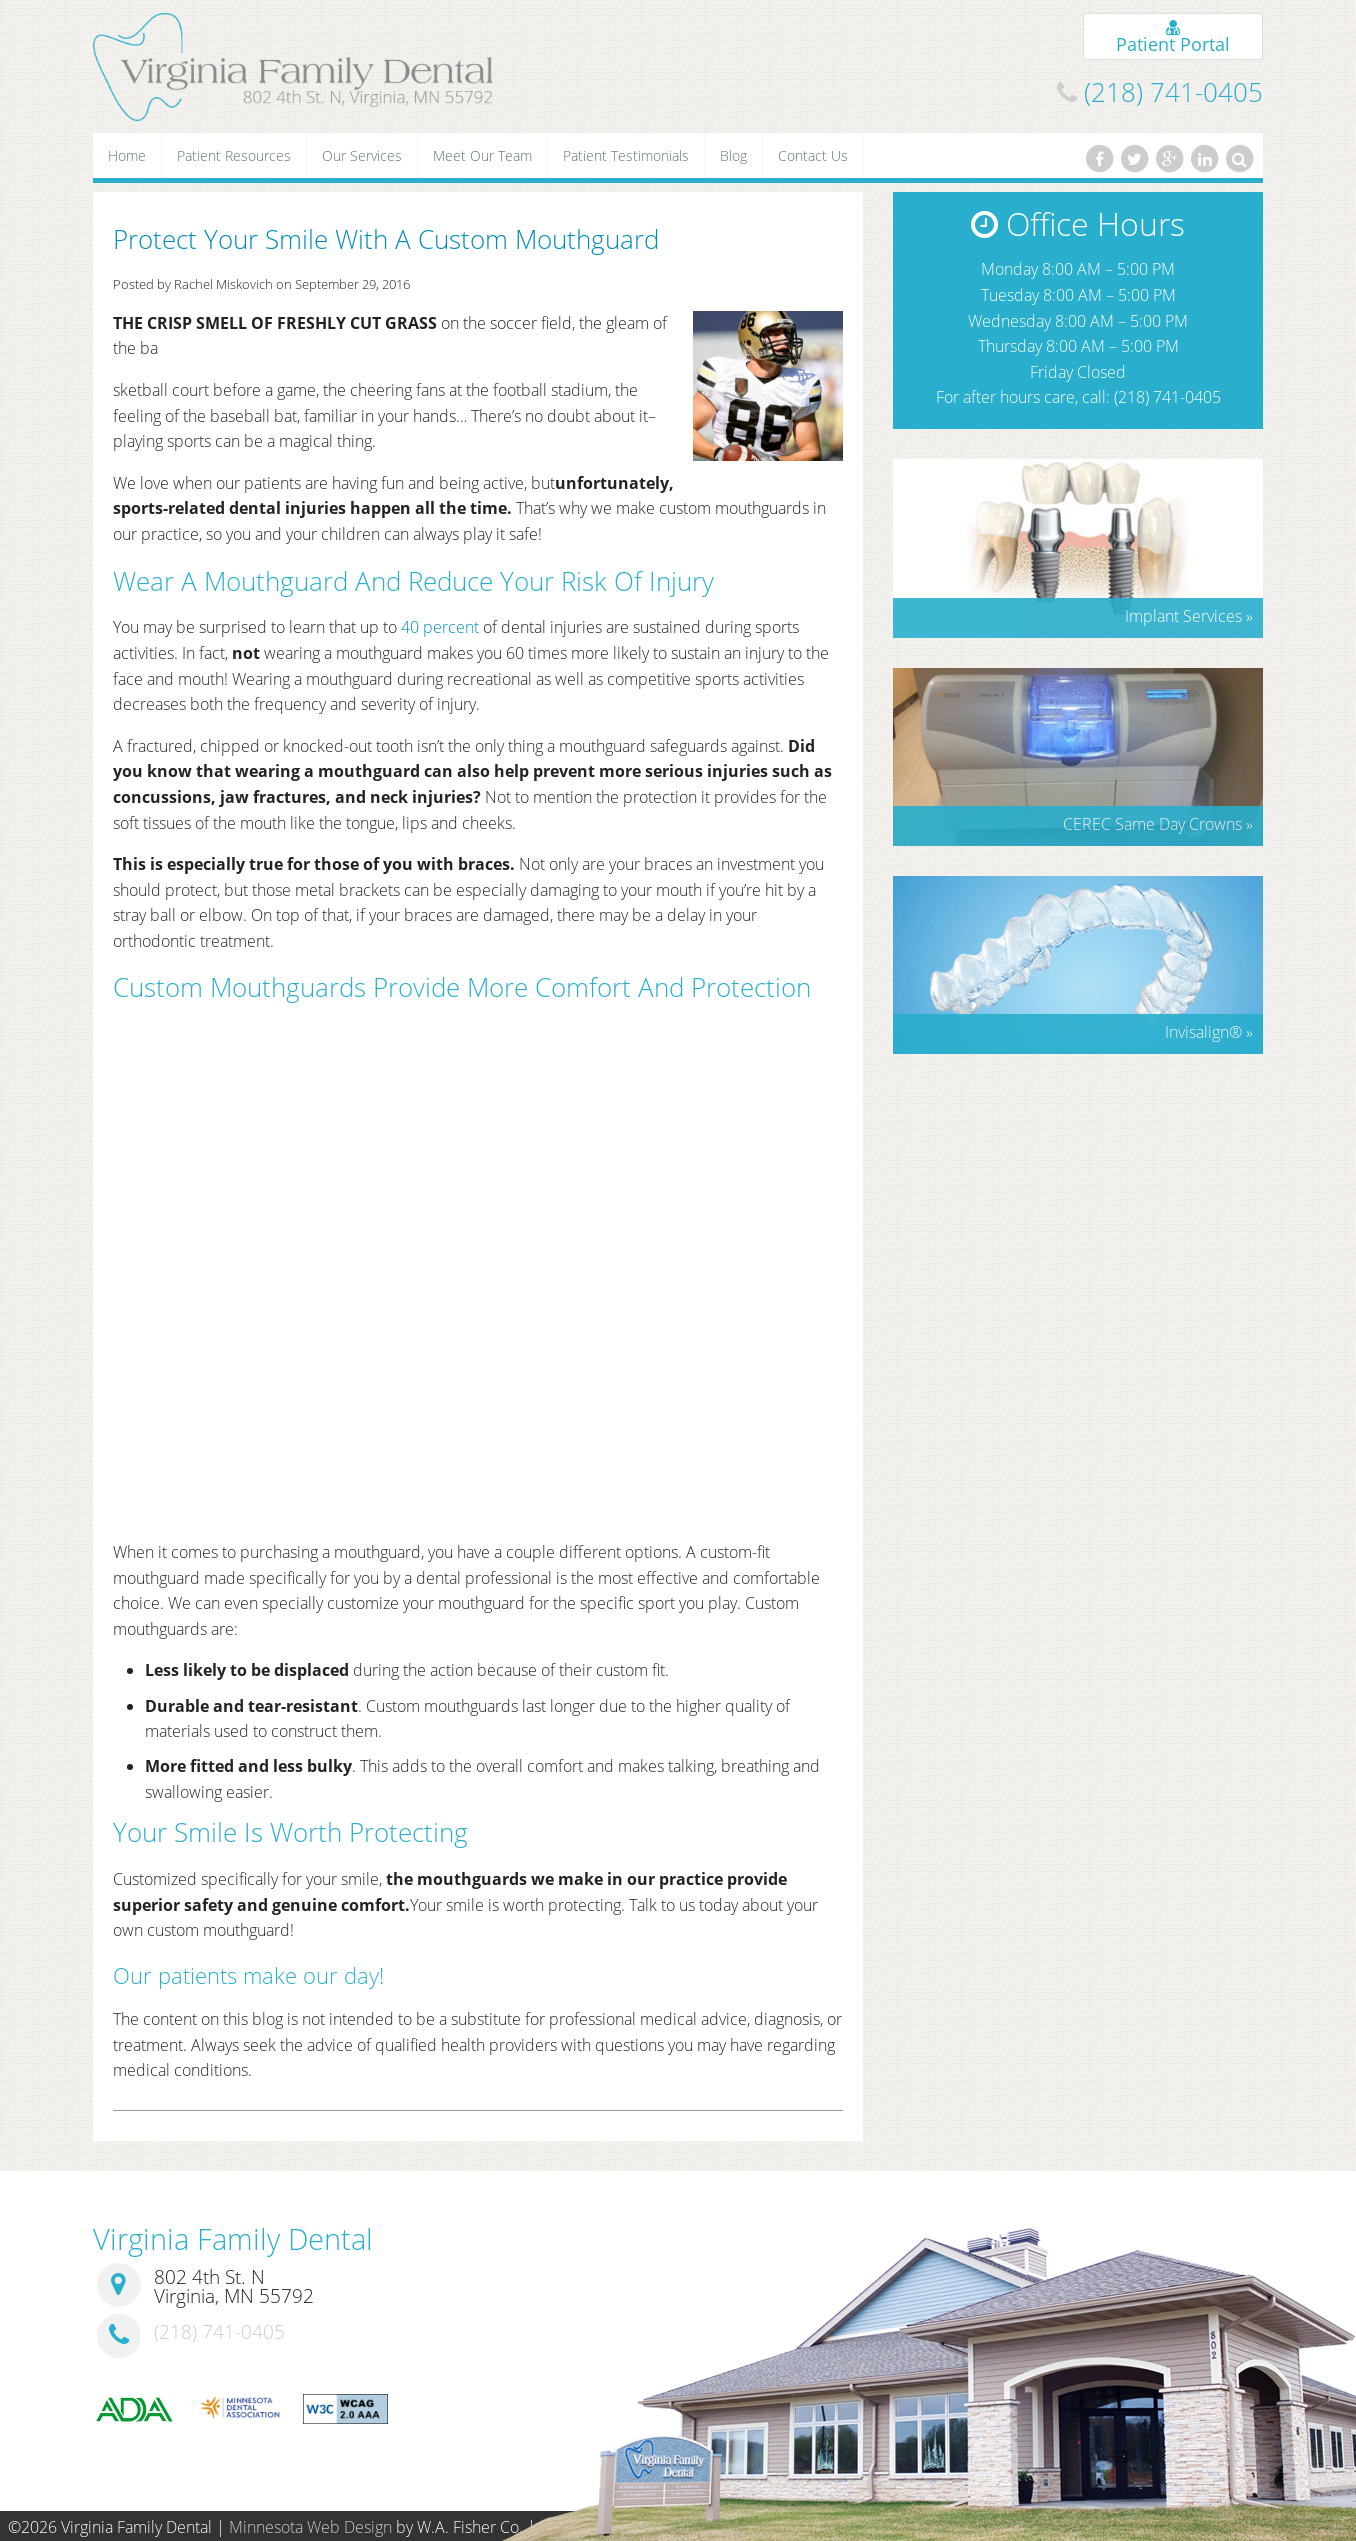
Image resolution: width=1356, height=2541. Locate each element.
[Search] (1240, 159)
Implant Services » (1189, 616)
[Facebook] (1099, 159)
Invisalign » (1209, 1032)
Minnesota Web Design (310, 2527)
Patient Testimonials (626, 155)
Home (127, 155)
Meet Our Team (482, 155)
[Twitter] (1134, 159)
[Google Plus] (1169, 159)
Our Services (362, 155)
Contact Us (813, 155)
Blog (733, 155)
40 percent (440, 627)
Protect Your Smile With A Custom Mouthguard (386, 239)
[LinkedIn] (1205, 159)
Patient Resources (234, 155)
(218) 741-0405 (1173, 92)
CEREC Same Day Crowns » (1158, 824)
